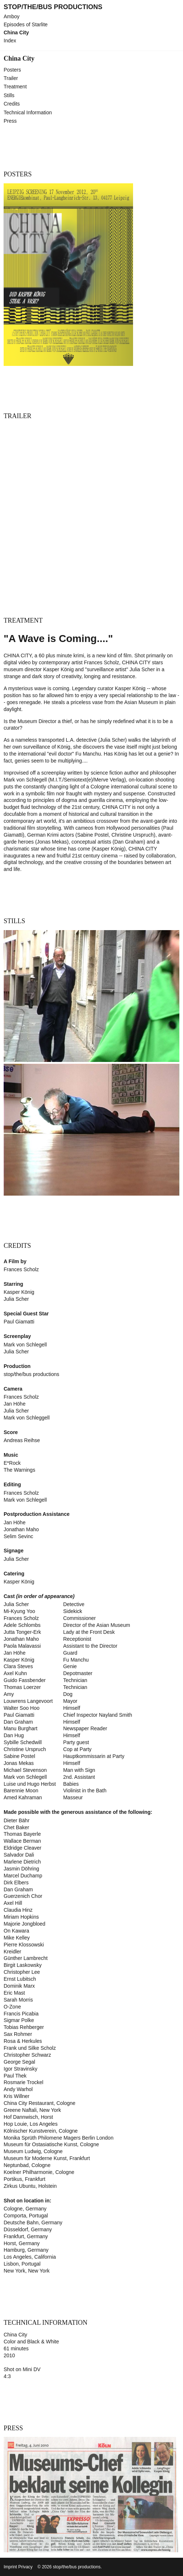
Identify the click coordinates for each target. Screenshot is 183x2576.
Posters (12, 70)
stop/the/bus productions (53, 7)
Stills (9, 95)
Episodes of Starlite (26, 24)
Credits (12, 104)
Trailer (11, 78)
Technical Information (28, 112)
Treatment (15, 86)
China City (16, 32)
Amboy (12, 16)
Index (10, 40)
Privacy (25, 2566)
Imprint (10, 2566)
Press (10, 121)
